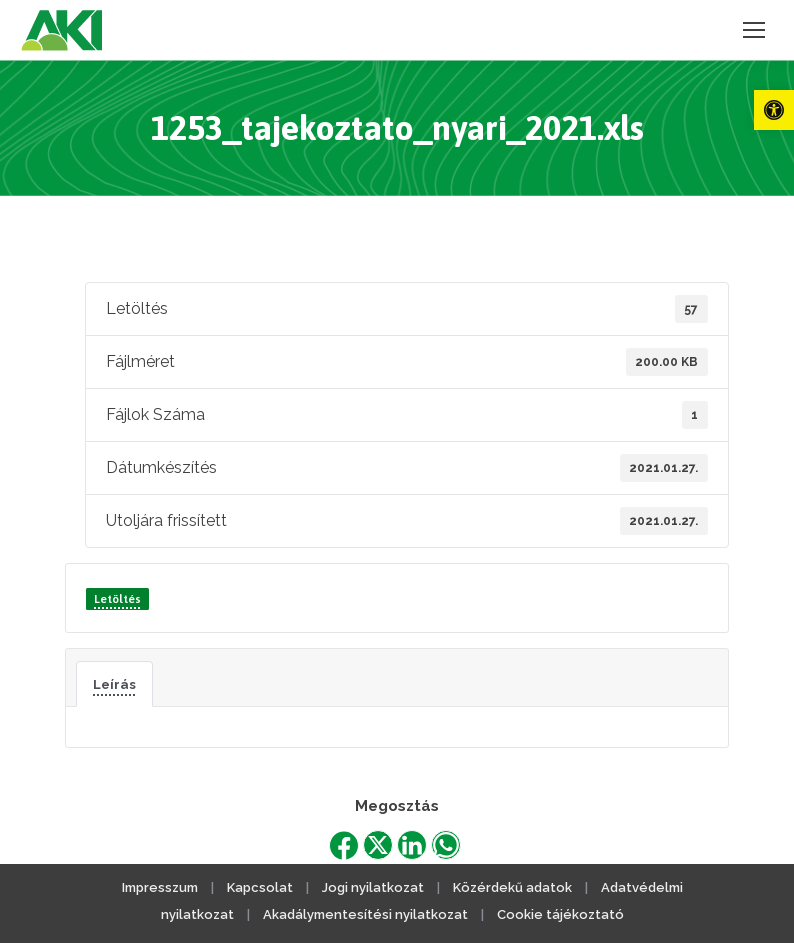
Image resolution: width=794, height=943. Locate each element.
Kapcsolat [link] (260, 887)
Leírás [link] (114, 684)
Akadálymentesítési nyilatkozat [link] (365, 914)
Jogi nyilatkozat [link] (373, 887)
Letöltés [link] (117, 599)
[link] (774, 110)
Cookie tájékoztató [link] (560, 914)
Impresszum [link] (160, 887)
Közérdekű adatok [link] (512, 887)
